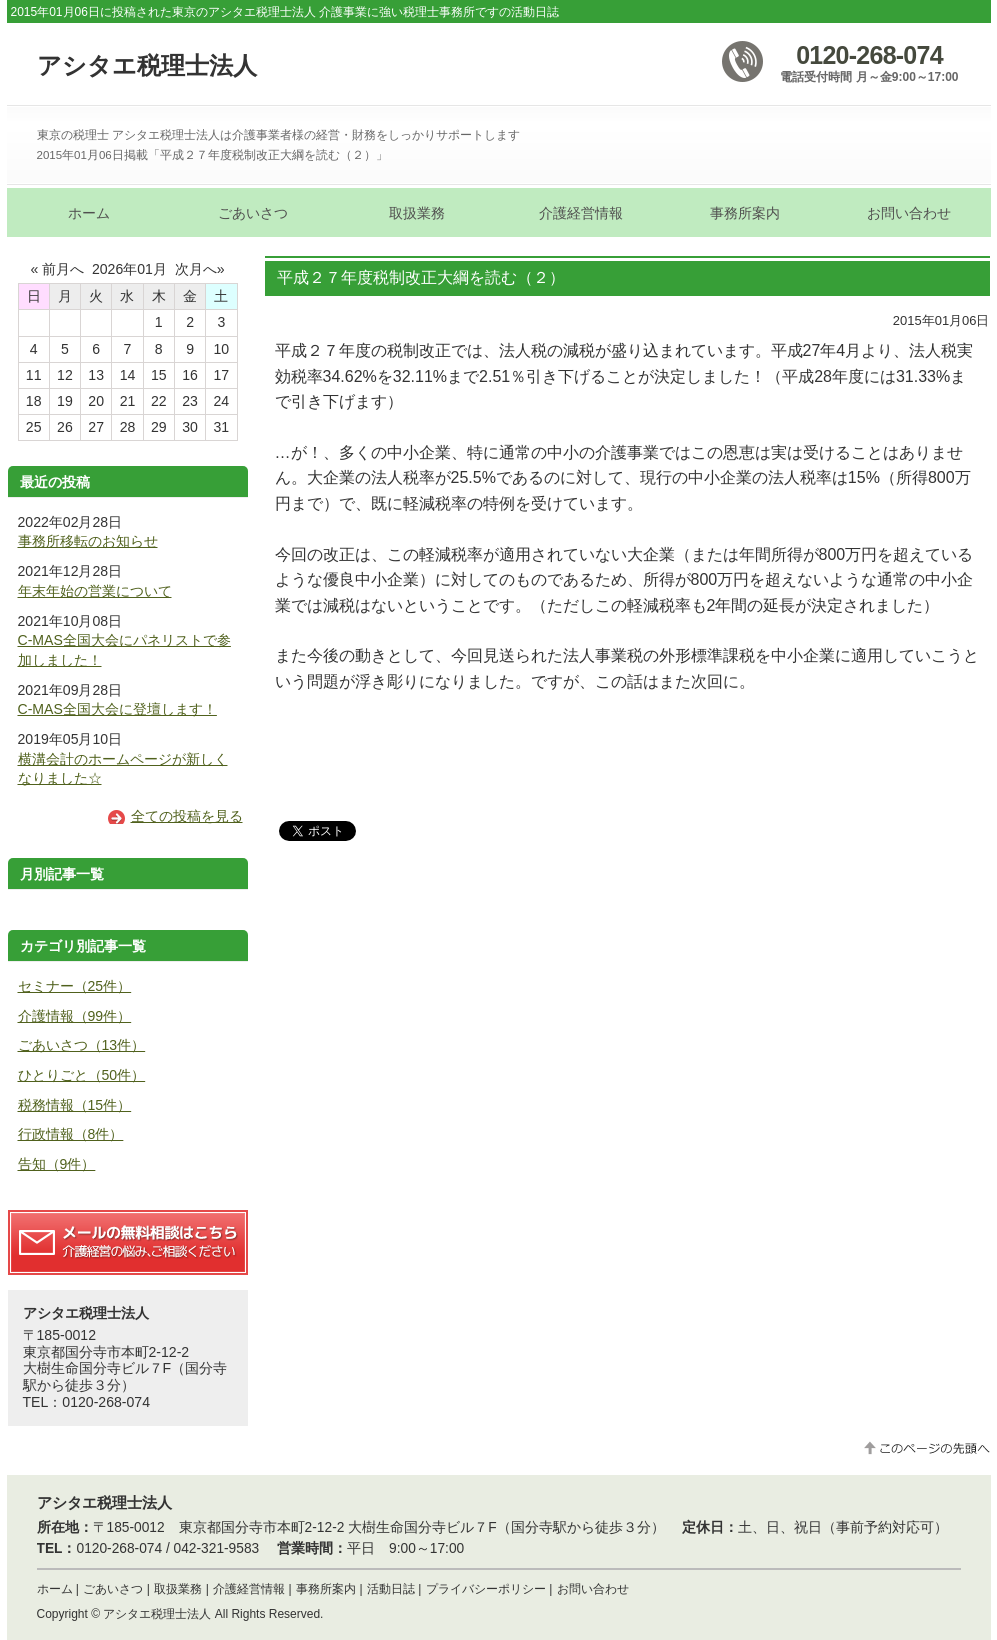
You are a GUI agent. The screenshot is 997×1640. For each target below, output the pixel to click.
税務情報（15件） (75, 1105)
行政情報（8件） (71, 1134)
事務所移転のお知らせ (88, 541)
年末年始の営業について (95, 591)
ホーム (55, 1589)
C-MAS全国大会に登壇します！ (117, 709)
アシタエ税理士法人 (147, 65)
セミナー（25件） (75, 986)
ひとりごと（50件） (82, 1075)
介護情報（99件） (75, 1016)
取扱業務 (178, 1589)
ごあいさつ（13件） (82, 1045)
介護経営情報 (249, 1589)
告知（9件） (57, 1164)
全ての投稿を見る (187, 816)
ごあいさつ (113, 1589)
